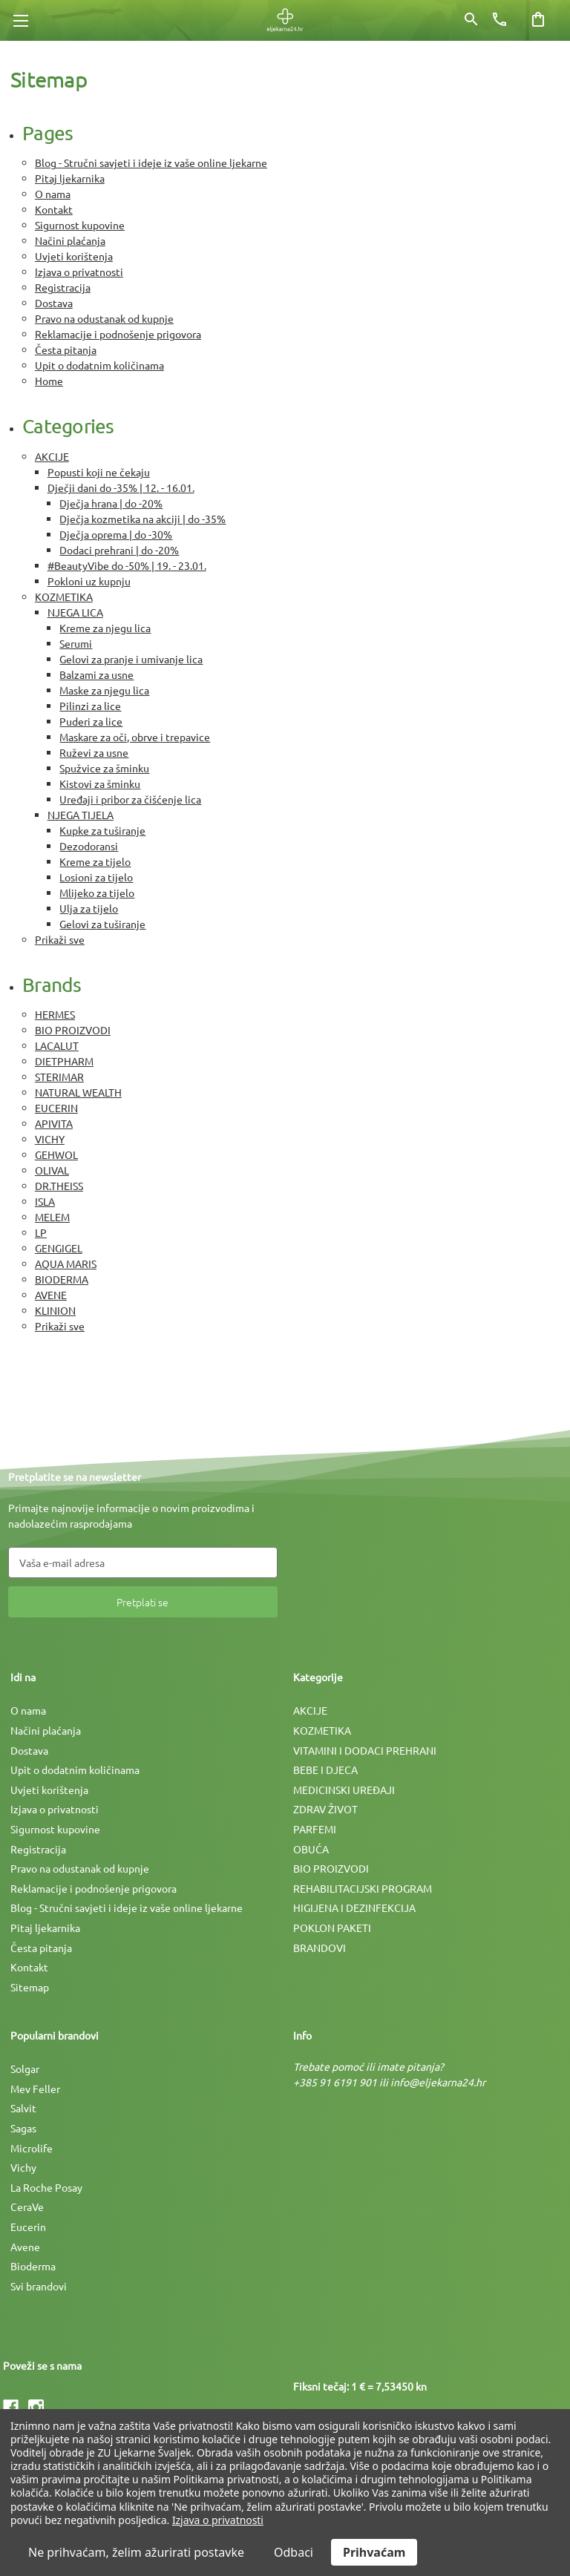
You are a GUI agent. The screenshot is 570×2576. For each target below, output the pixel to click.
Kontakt (54, 209)
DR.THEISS (59, 1185)
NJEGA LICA (75, 612)
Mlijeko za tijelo (96, 892)
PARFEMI (314, 1829)
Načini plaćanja (70, 240)
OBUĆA (311, 1849)
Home (49, 380)
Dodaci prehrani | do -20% (119, 549)
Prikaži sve (60, 939)
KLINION (55, 1310)
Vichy (23, 2167)
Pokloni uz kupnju (89, 581)
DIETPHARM (64, 1061)
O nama (53, 193)
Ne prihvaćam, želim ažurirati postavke (136, 2552)
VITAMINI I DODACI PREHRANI (364, 1750)
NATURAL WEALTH (78, 1092)
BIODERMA (61, 1279)
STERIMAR (59, 1076)
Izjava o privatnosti (79, 271)
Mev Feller (35, 2088)
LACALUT (57, 1045)
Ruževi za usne (93, 752)
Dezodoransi (88, 845)
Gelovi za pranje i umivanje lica (131, 659)
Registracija (63, 287)
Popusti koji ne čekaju (99, 472)
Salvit (23, 2108)
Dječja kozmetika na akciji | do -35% (142, 518)
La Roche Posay (46, 2187)
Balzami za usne (96, 674)
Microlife (31, 2148)
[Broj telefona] (499, 19)
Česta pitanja (65, 349)
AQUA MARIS (65, 1263)
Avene (25, 2246)
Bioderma (33, 2266)
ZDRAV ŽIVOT (325, 1809)
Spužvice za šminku (104, 768)
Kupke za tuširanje (102, 830)
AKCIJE (52, 456)
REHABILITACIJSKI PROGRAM (362, 1888)
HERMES (55, 1014)
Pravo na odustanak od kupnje (104, 318)
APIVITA (54, 1123)
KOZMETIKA (64, 596)
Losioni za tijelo (96, 877)
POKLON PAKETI (332, 1927)
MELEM (52, 1216)
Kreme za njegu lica (105, 627)
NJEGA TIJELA (81, 814)
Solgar (24, 2068)
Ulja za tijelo (88, 908)
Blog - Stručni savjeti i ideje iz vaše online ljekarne (151, 162)
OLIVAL (52, 1170)
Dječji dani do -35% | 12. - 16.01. (121, 487)
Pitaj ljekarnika (70, 178)
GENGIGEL (58, 1248)
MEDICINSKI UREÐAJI (344, 1789)
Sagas (23, 2128)
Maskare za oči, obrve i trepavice (134, 736)
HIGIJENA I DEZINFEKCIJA (354, 1907)
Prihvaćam (374, 2552)
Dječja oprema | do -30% (115, 534)
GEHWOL (56, 1154)
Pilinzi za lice (90, 705)
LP (41, 1232)
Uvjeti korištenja (74, 256)
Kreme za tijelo (95, 861)
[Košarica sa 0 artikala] (538, 19)
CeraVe (27, 2206)
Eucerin (28, 2226)
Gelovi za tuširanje (102, 923)
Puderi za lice (90, 721)
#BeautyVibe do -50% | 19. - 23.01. (127, 565)
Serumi (75, 643)
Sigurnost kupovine (80, 224)
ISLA (45, 1201)
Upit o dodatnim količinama (99, 365)
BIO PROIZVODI (73, 1029)
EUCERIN (56, 1107)
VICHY (50, 1139)
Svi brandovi (38, 2286)
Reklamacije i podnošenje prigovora (118, 334)
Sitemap (29, 1987)
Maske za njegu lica (104, 690)
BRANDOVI (319, 1947)
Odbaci (293, 2552)
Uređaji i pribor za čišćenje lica (130, 799)
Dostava (54, 302)
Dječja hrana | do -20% (111, 503)
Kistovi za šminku (99, 783)
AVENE (51, 1294)
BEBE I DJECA (325, 1769)
